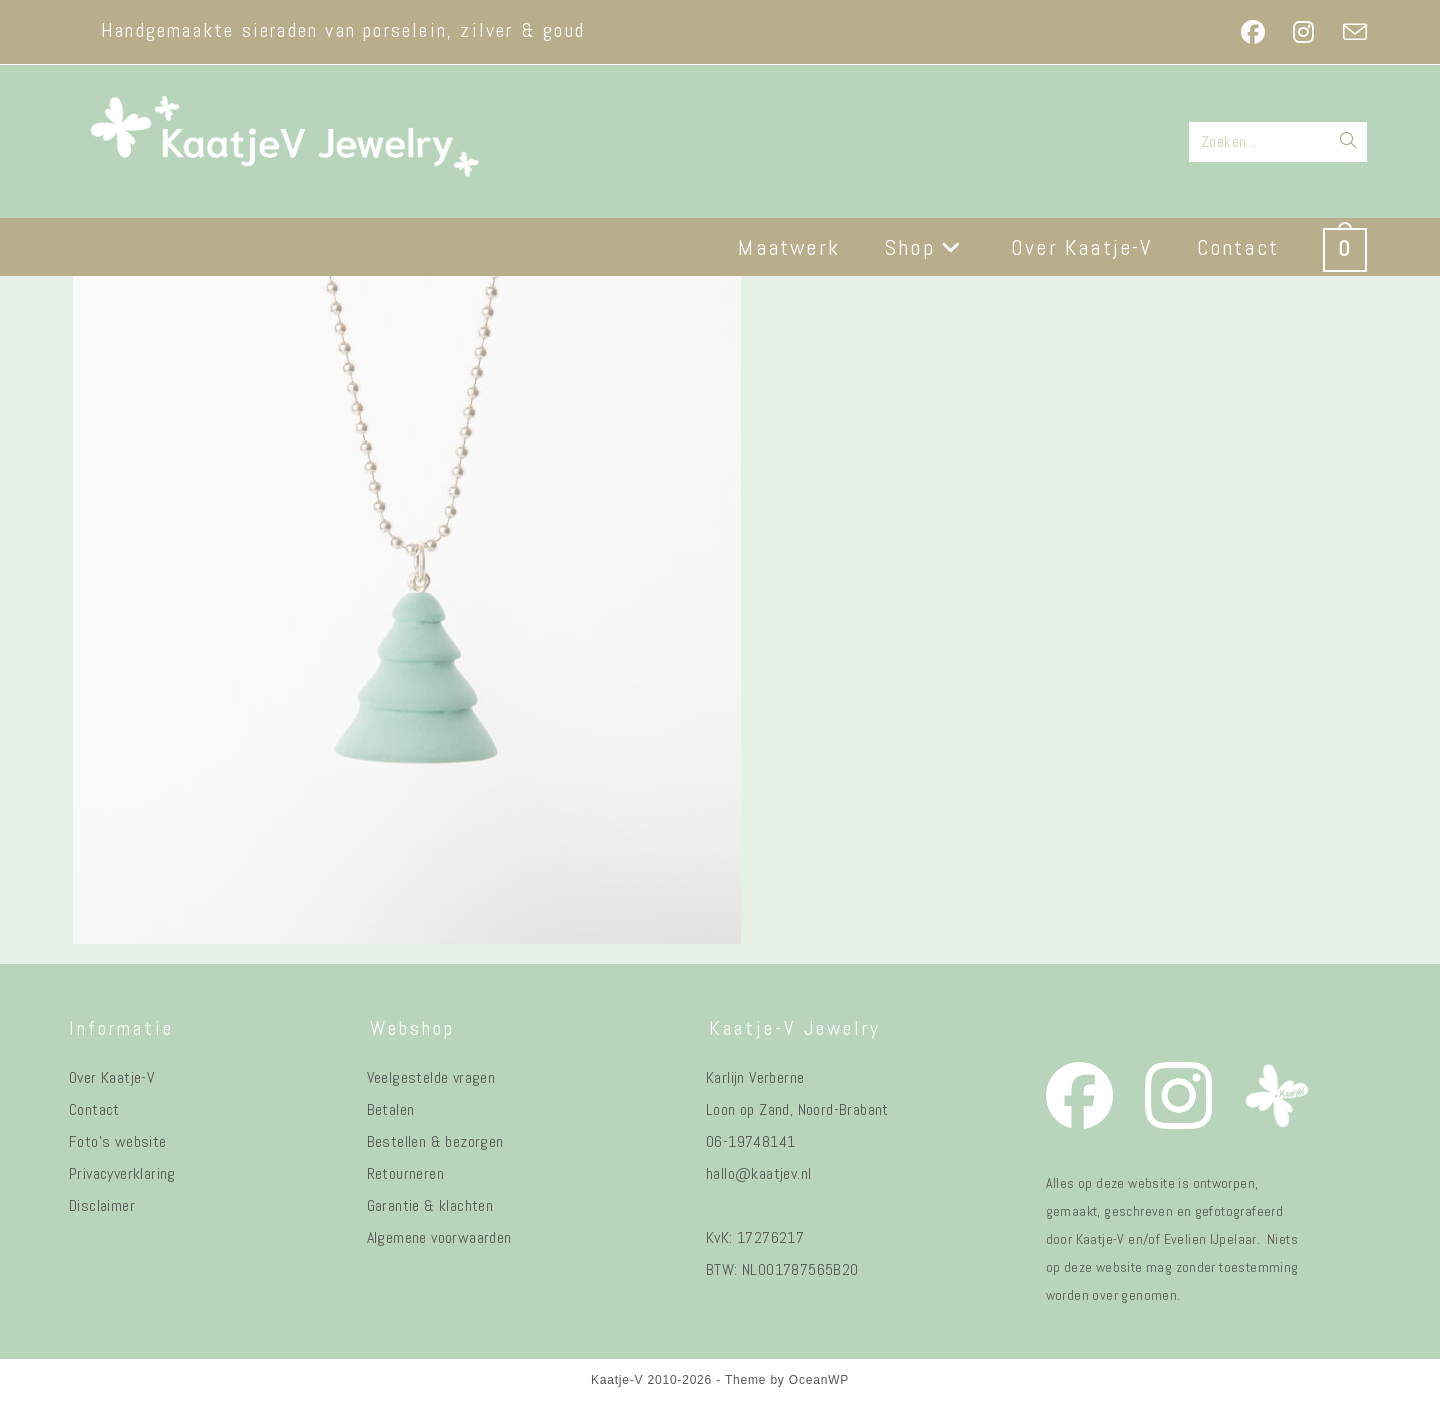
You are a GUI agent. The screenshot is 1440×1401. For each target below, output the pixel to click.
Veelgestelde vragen (431, 1077)
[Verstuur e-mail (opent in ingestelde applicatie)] (1348, 32)
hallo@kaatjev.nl (758, 1173)
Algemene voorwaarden (439, 1237)
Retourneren (405, 1173)
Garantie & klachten (430, 1205)
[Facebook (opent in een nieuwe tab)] (1253, 32)
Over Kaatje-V (111, 1077)
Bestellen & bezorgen (435, 1141)
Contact (94, 1109)
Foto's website (118, 1141)
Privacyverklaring (122, 1173)
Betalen (391, 1109)
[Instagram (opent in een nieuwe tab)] (1303, 32)
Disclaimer (102, 1205)
